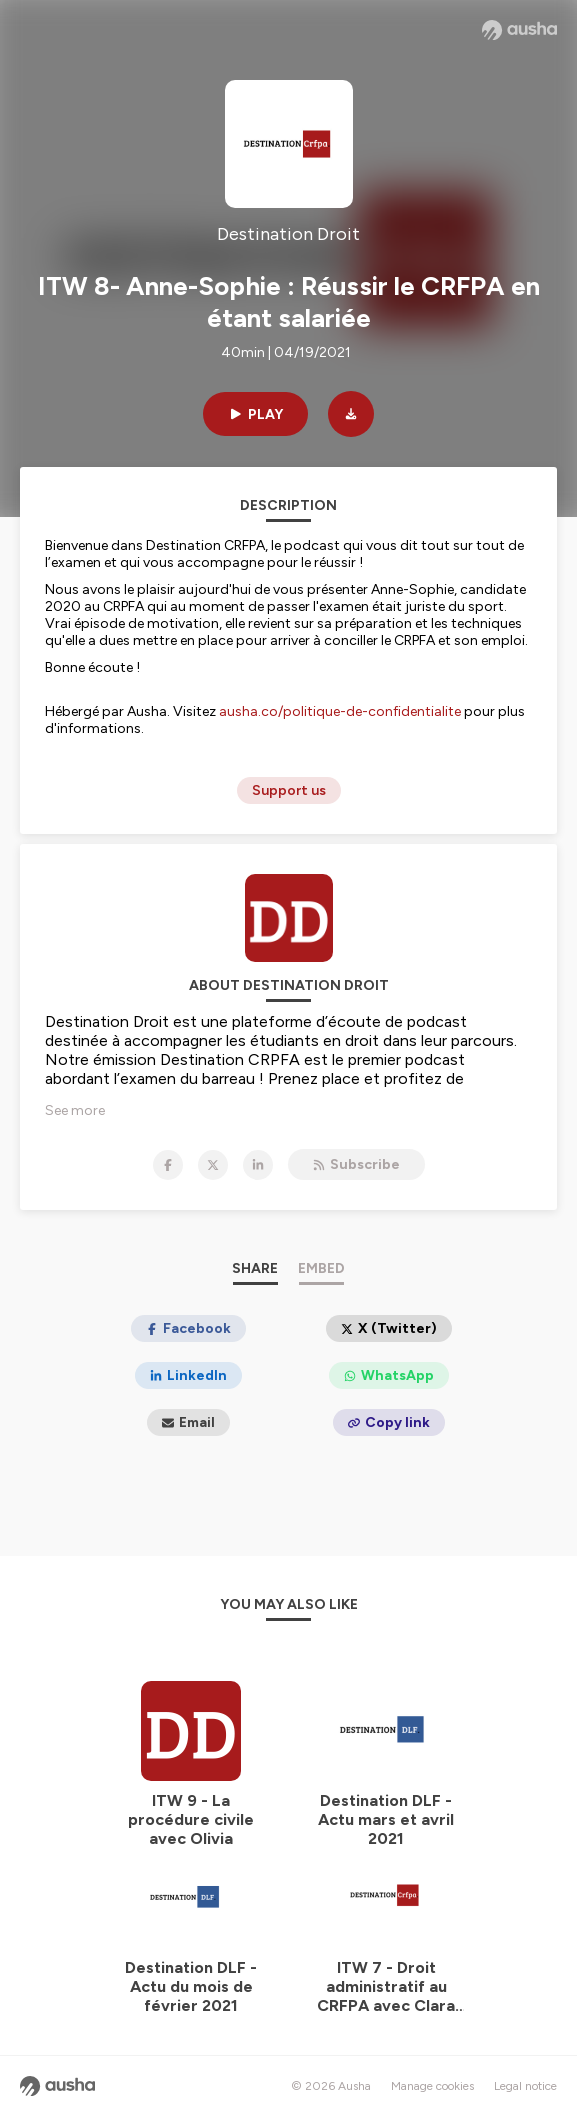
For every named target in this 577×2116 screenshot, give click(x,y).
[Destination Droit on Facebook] (168, 1165)
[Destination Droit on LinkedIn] (258, 1165)
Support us (289, 790)
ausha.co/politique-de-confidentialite (340, 711)
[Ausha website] (519, 30)
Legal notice (525, 2086)
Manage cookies (432, 2086)
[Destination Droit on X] (213, 1165)
